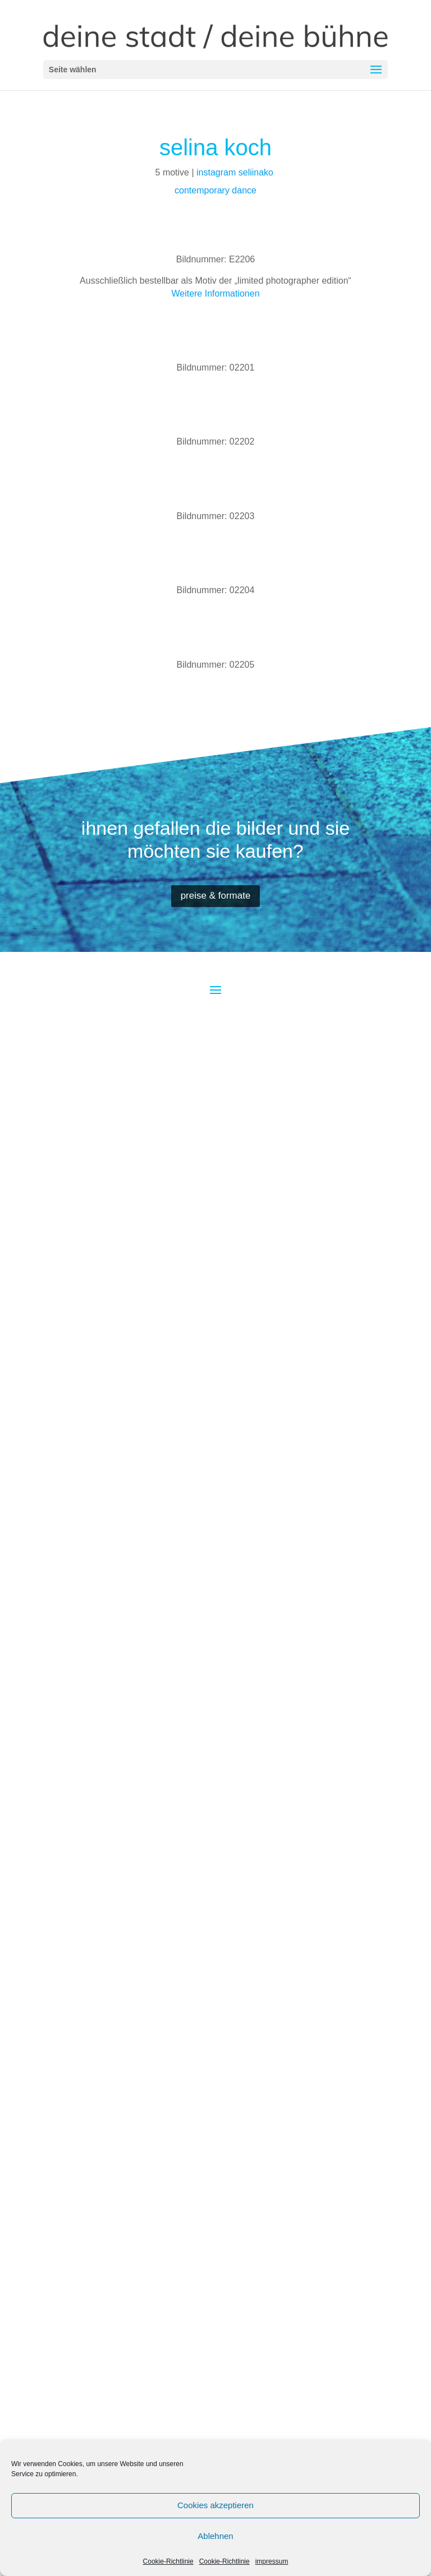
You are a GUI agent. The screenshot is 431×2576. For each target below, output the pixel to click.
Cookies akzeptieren (215, 2505)
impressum (271, 2561)
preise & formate (216, 895)
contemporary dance (215, 190)
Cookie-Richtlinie (168, 2561)
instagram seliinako (236, 172)
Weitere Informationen (215, 293)
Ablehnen (215, 2536)
